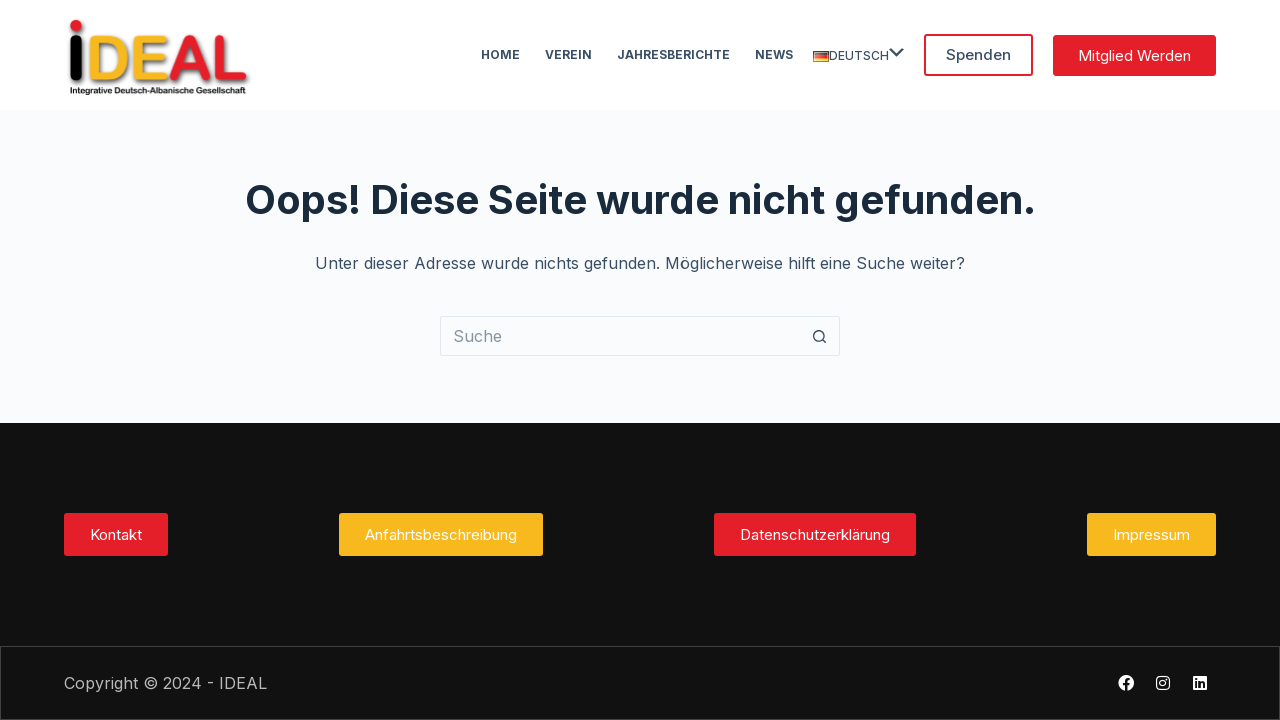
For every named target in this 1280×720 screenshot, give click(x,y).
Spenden (978, 54)
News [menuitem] (774, 54)
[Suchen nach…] (620, 336)
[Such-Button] (820, 336)
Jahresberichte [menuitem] (673, 54)
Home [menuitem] (500, 54)
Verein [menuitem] (568, 54)
